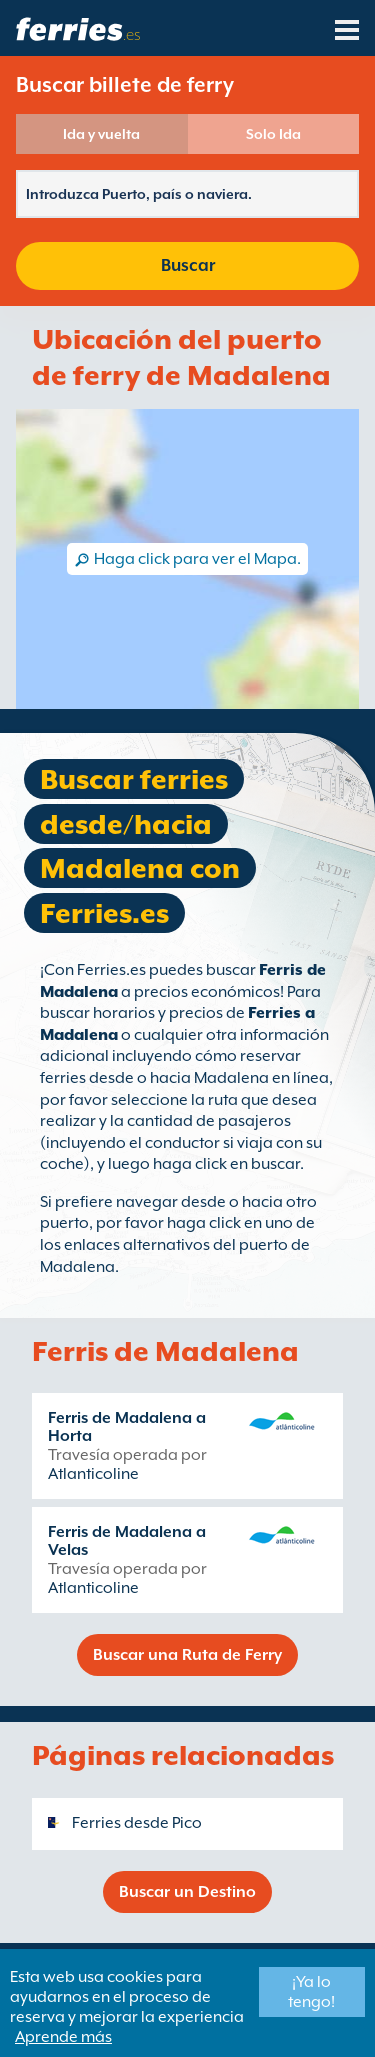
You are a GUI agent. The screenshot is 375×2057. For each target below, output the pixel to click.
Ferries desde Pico (137, 1823)
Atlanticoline (93, 1474)
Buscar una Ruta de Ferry (187, 1655)
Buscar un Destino (187, 1892)
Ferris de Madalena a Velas (127, 1541)
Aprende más (63, 2037)
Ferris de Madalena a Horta (127, 1427)
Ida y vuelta (101, 134)
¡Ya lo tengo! (311, 1992)
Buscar (188, 265)
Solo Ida (273, 134)
